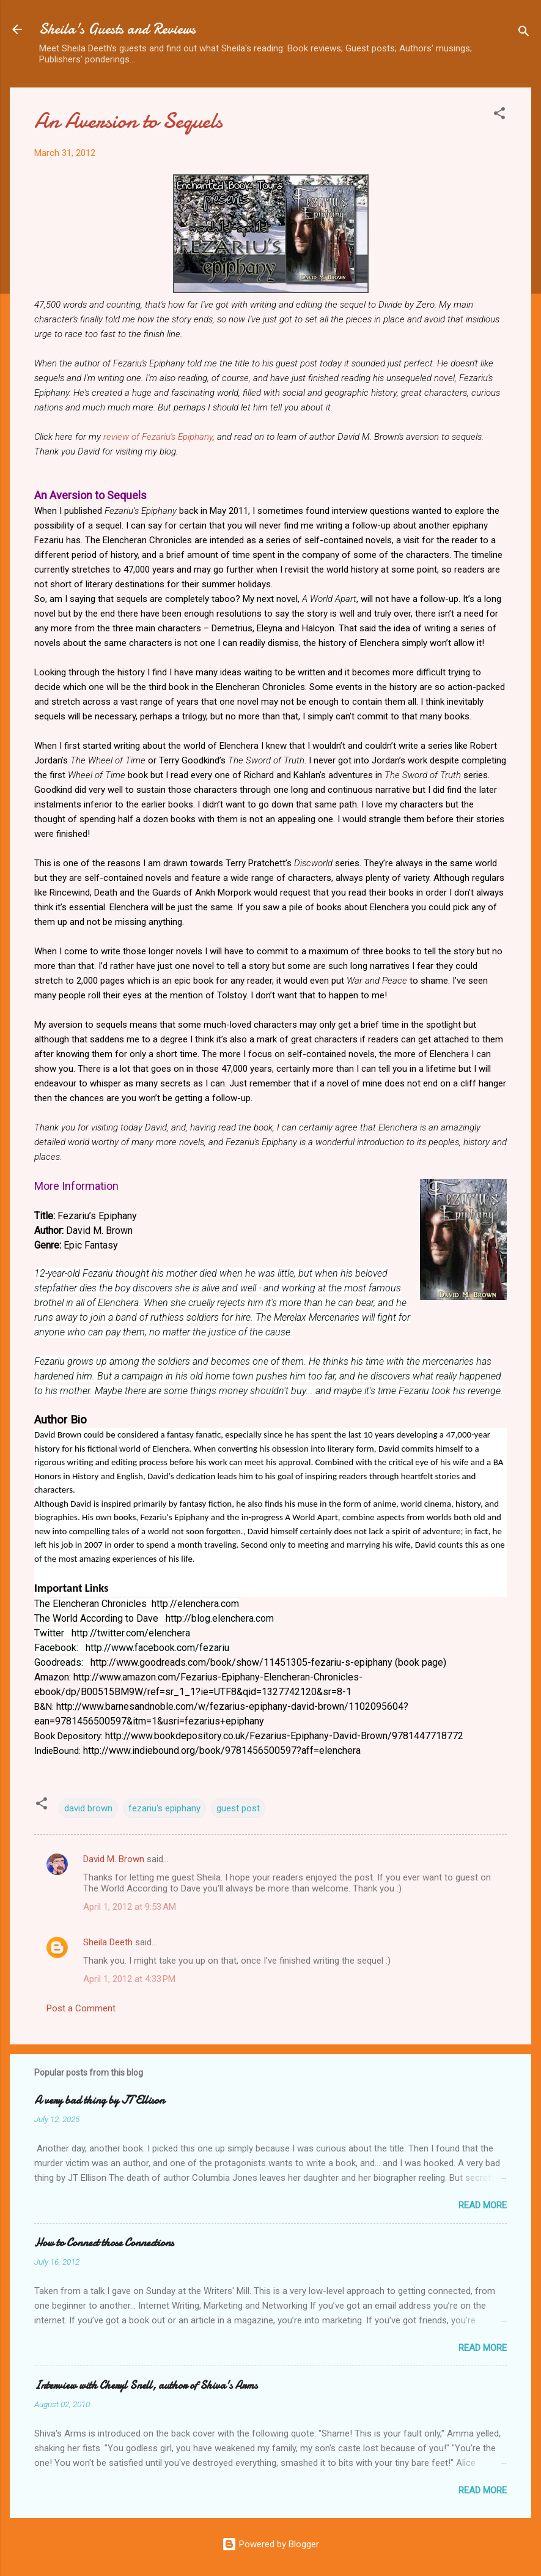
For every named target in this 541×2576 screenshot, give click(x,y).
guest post (238, 1808)
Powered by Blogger (270, 2544)
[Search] (524, 33)
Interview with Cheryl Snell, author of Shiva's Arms (145, 2385)
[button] (499, 115)
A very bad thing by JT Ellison (99, 2100)
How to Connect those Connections (104, 2243)
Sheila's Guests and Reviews (117, 29)
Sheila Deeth (108, 1942)
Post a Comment (81, 2008)
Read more (482, 2205)
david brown (88, 1808)
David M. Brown (113, 1859)
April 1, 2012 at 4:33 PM (129, 1978)
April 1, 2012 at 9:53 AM (129, 1906)
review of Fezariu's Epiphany (158, 436)
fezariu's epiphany (164, 1808)
